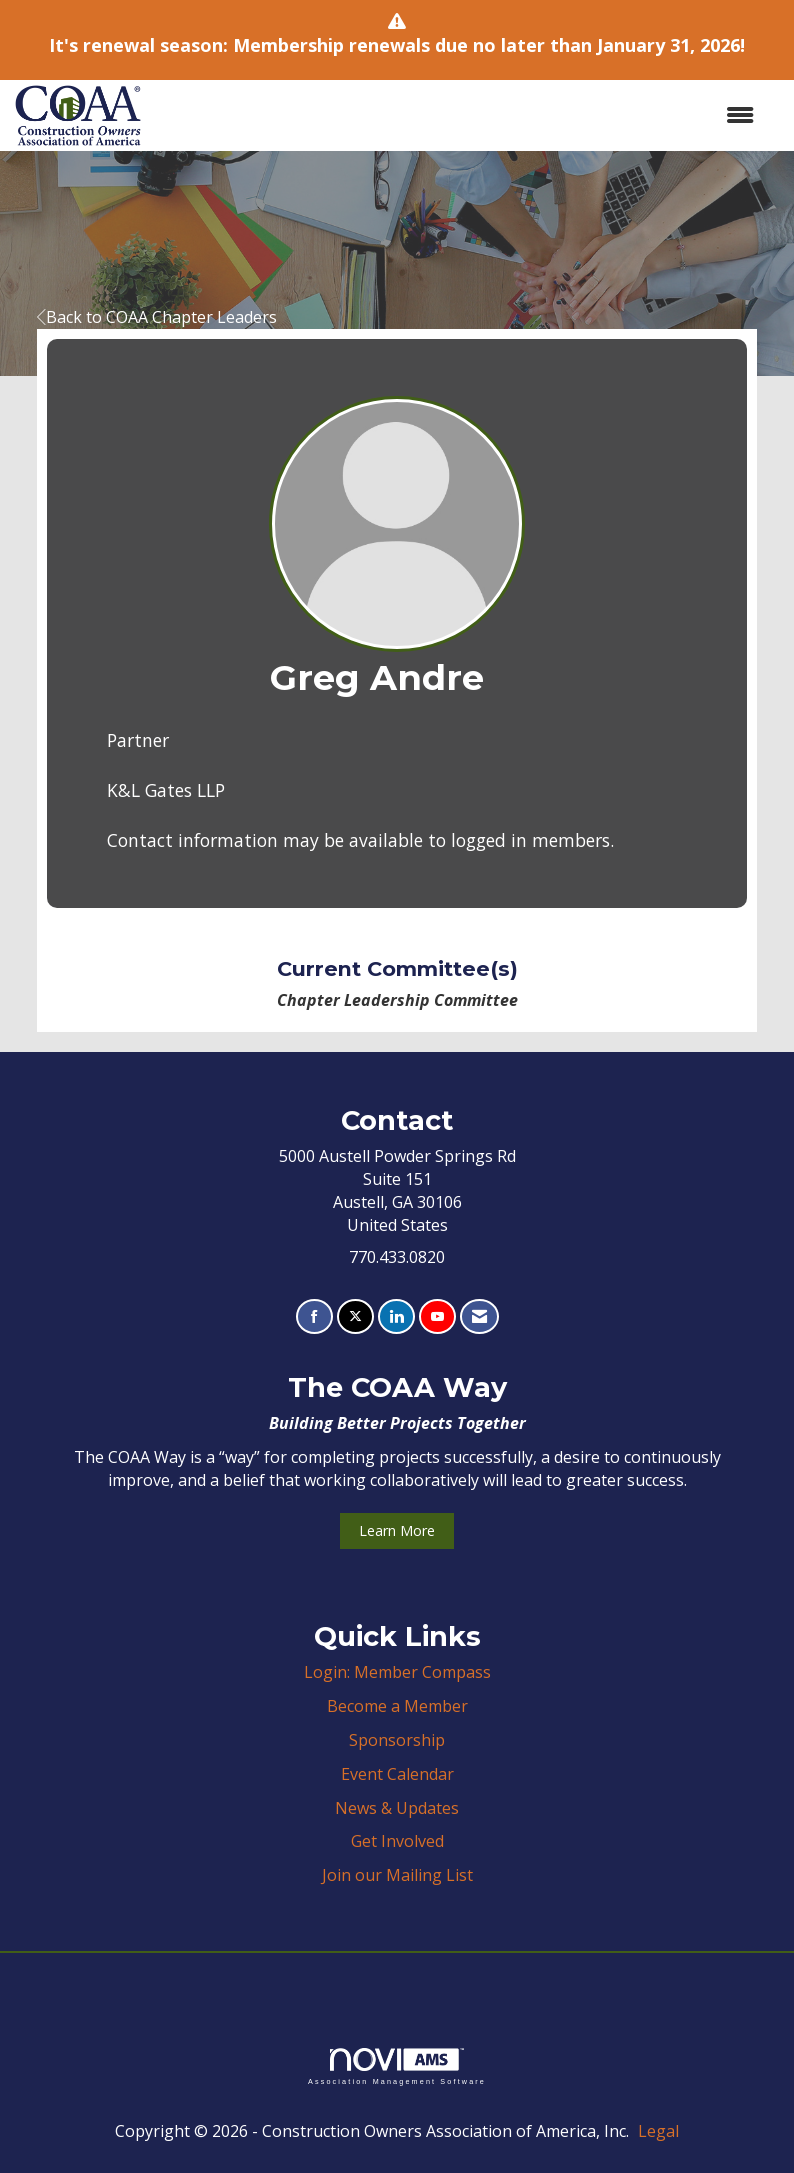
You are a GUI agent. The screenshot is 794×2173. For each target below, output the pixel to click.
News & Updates (397, 1808)
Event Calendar (397, 1774)
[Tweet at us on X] (355, 1316)
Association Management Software (397, 2066)
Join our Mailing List (397, 1875)
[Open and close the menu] (457, 115)
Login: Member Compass (397, 1672)
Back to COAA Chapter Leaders (157, 317)
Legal (658, 2131)
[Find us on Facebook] (314, 1316)
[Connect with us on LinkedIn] (396, 1316)
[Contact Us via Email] (479, 1316)
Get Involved (397, 1841)
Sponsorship (397, 1740)
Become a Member (397, 1706)
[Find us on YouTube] (437, 1316)
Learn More (397, 1530)
